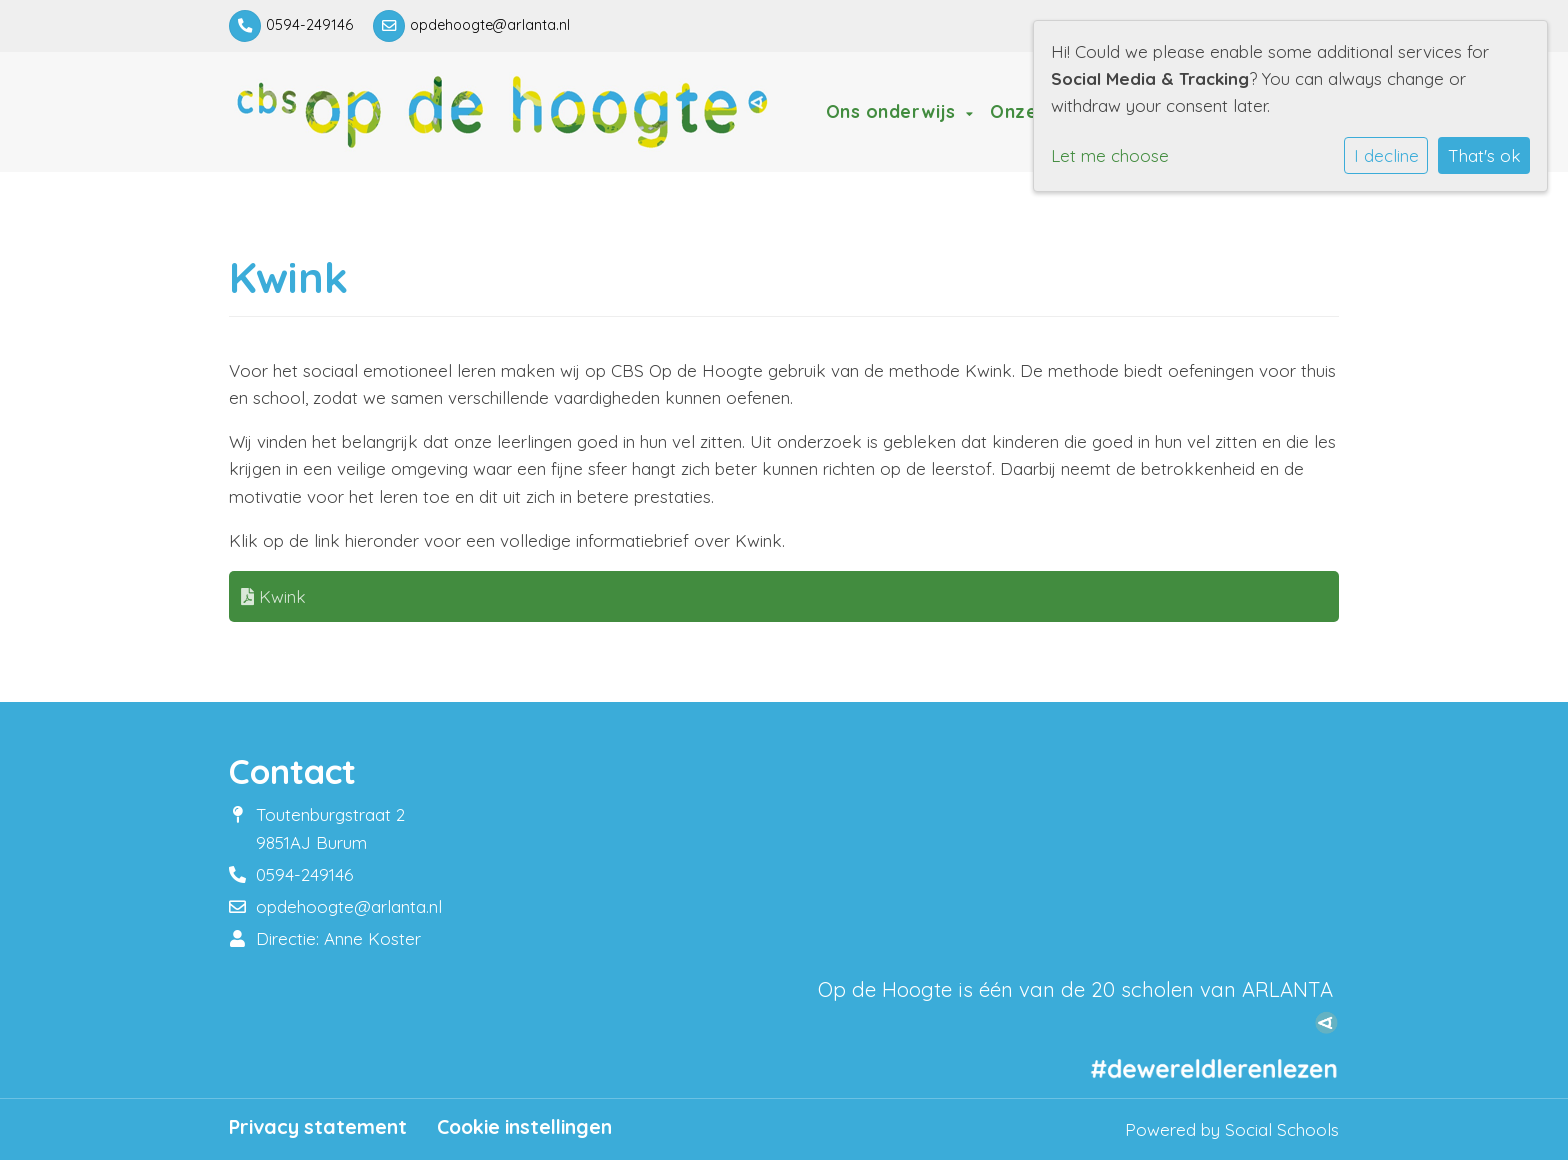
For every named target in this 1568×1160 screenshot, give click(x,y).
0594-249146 (309, 25)
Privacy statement (318, 1127)
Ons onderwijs (893, 111)
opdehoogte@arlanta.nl (490, 25)
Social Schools (1282, 1129)
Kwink (273, 596)
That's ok (1484, 155)
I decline (1386, 155)
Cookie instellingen (524, 1127)
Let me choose (1110, 155)
